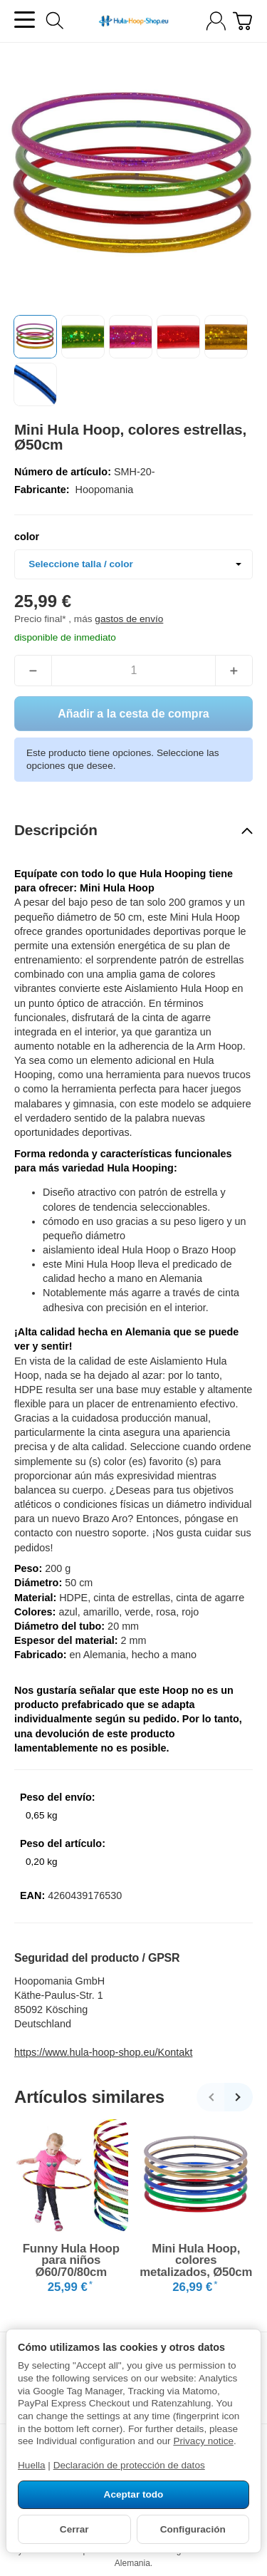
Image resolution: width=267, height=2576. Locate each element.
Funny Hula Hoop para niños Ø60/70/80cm (71, 2261)
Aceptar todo (134, 2494)
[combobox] (133, 564)
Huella (32, 2465)
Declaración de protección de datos (129, 2465)
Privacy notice (203, 2441)
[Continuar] (238, 2097)
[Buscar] (55, 20)
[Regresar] (211, 2097)
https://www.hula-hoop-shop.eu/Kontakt (103, 2052)
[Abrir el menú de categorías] (24, 19)
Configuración (193, 2529)
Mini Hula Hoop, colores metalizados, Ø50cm (196, 2261)
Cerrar (74, 2529)
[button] (35, 337)
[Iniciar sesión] (216, 21)
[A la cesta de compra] (242, 21)
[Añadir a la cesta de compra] (133, 713)
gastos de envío (129, 619)
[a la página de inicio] (133, 21)
